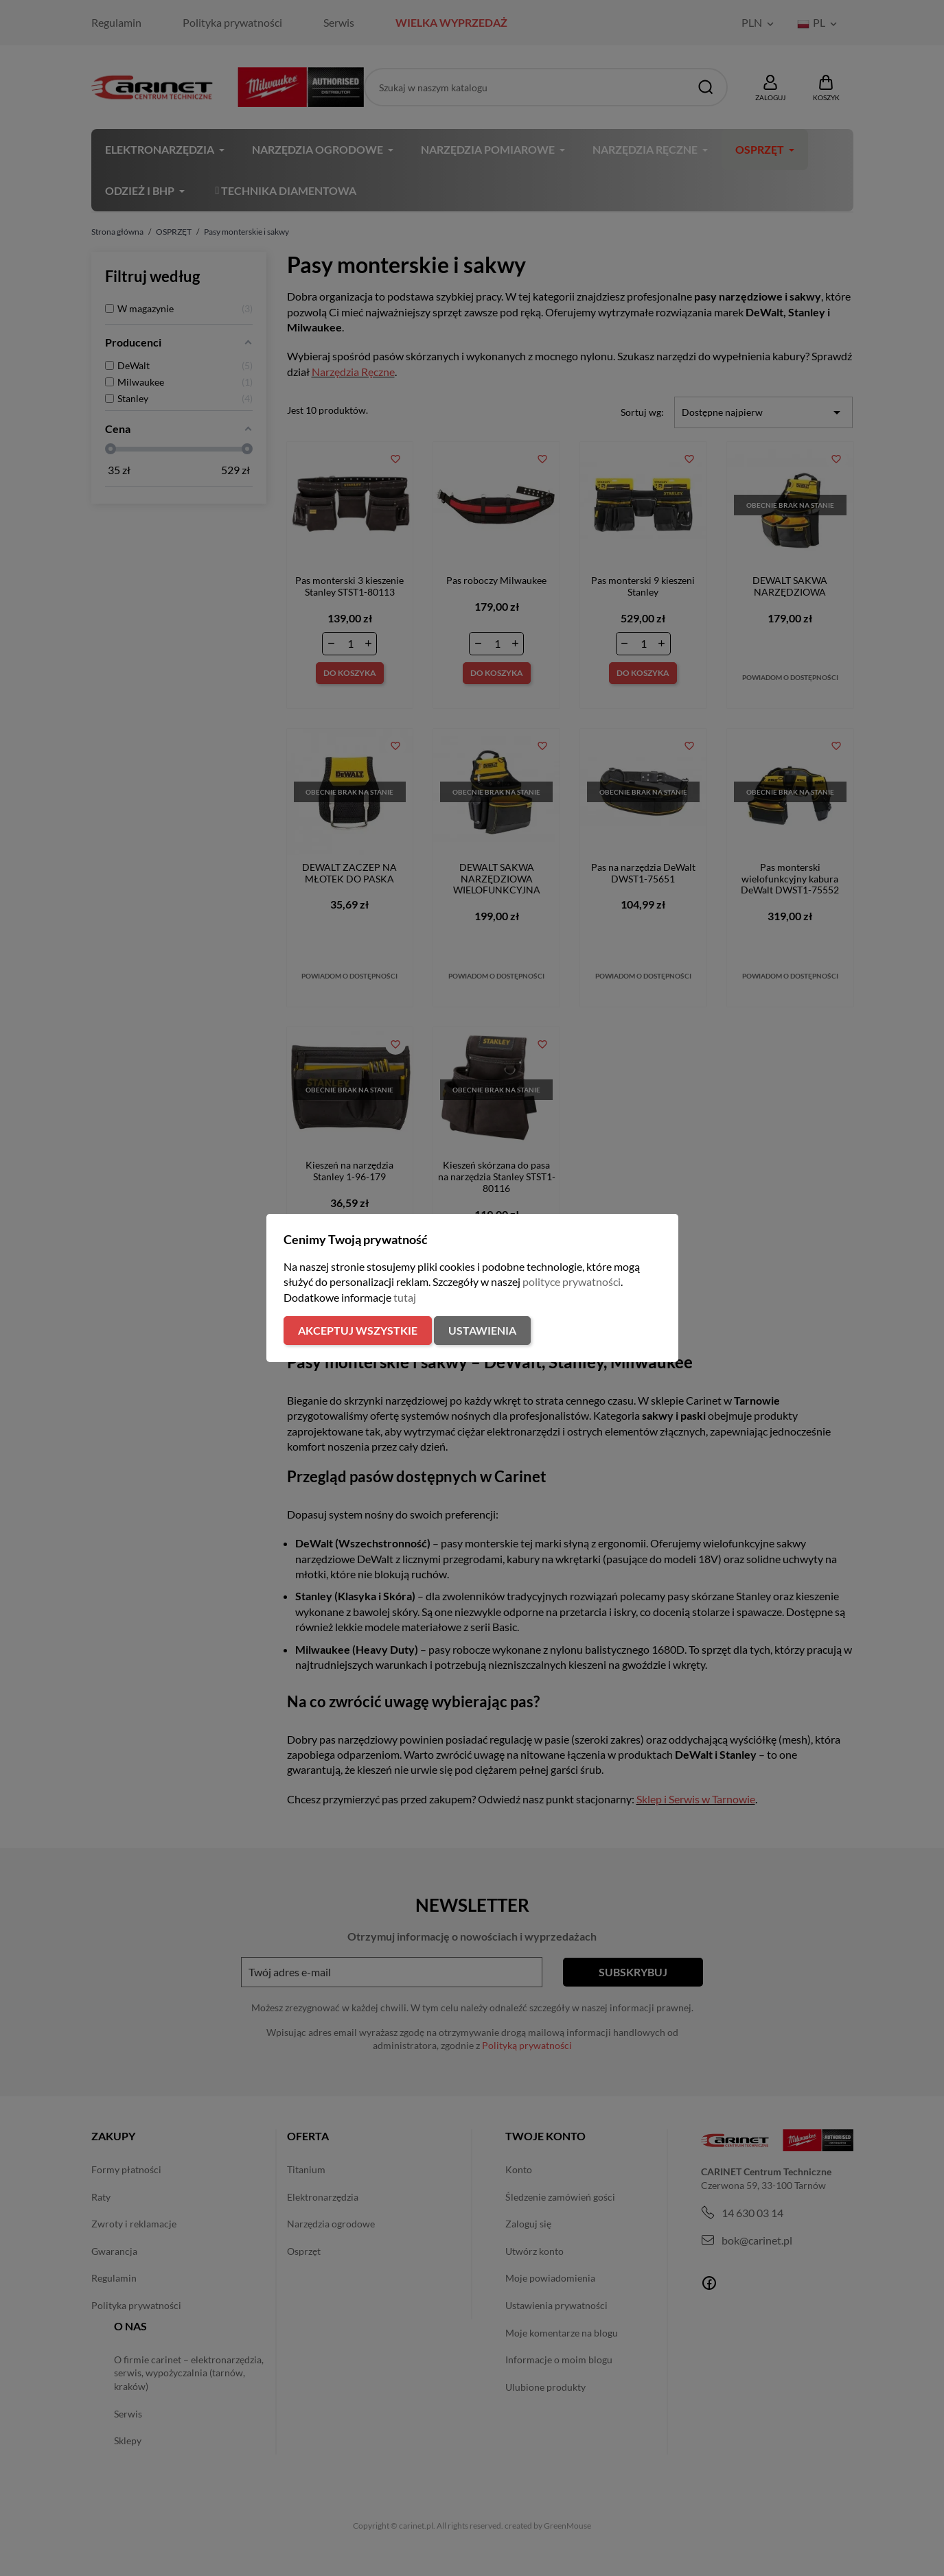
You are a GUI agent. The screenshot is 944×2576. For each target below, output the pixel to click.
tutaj (404, 1297)
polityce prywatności (571, 1281)
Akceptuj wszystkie (357, 1330)
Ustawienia (482, 1330)
